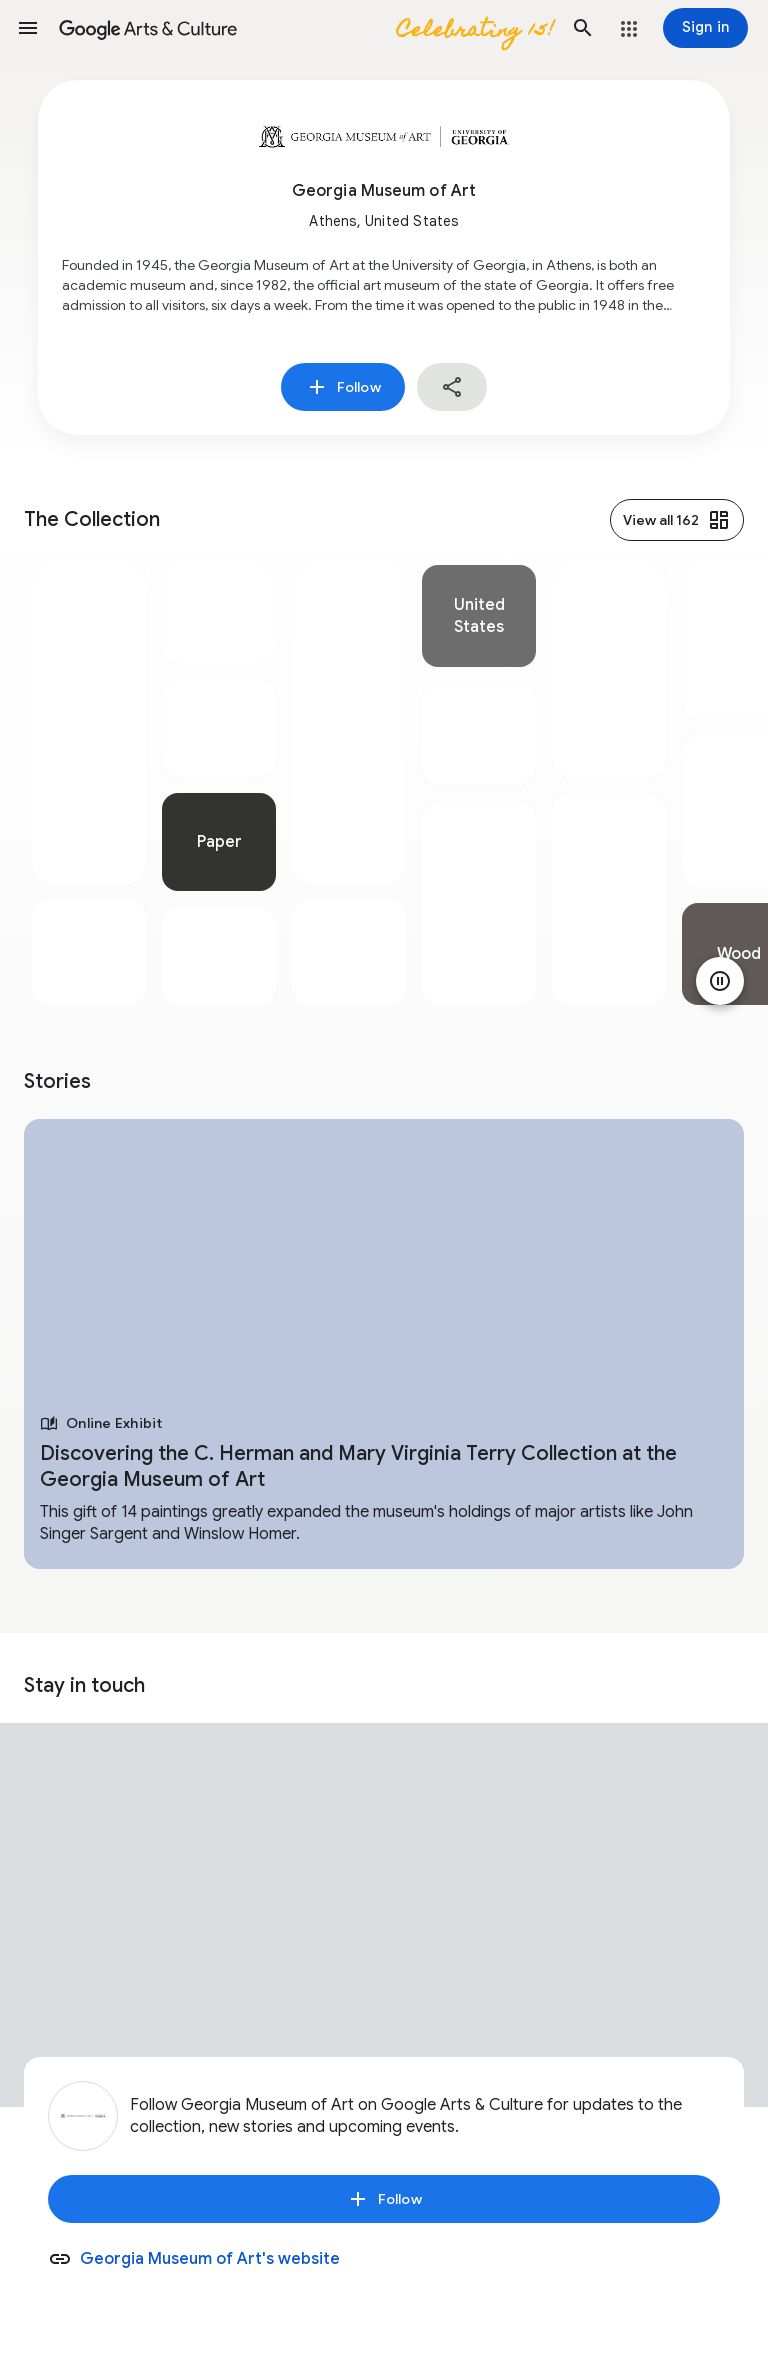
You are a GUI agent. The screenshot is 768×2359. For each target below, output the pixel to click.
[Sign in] (705, 28)
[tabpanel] (89, 785)
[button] (28, 28)
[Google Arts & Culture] (305, 28)
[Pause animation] (720, 981)
